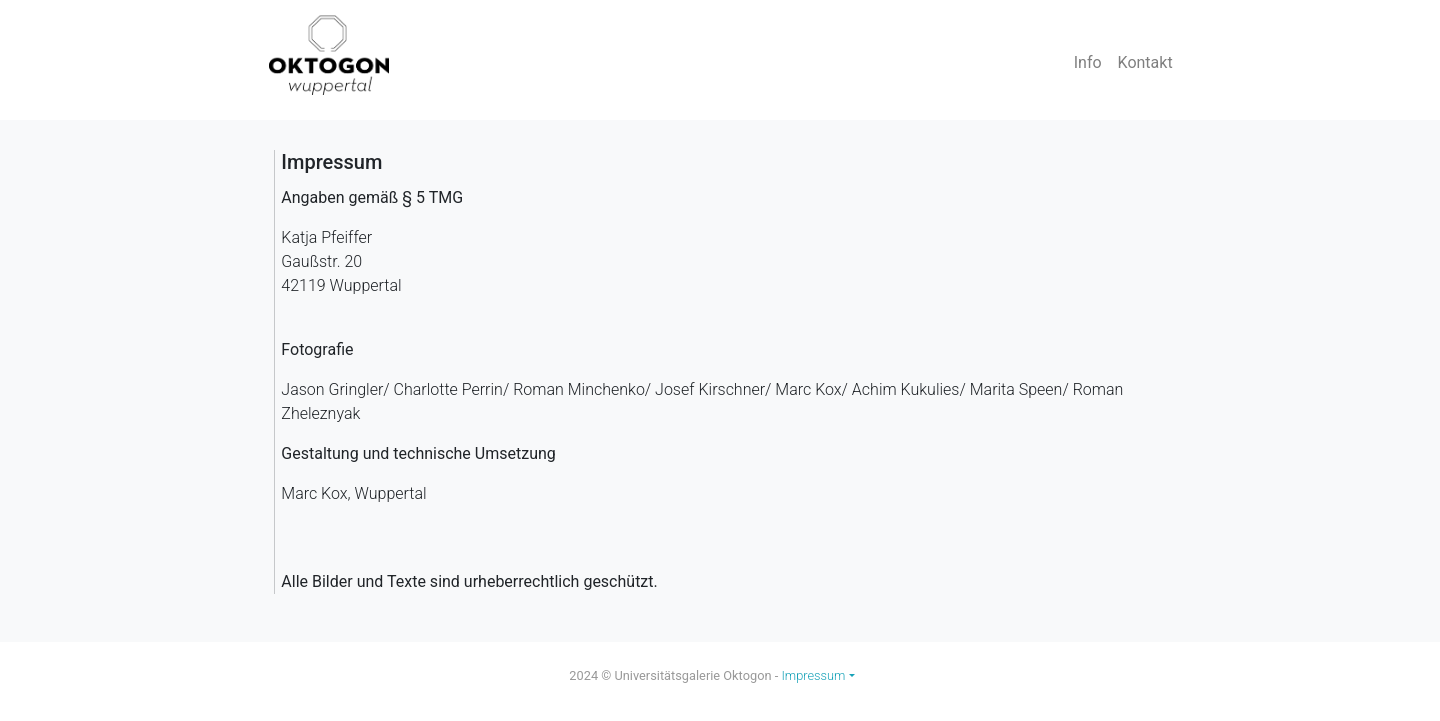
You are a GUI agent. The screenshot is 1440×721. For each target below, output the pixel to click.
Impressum (813, 675)
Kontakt (1145, 62)
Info (1088, 62)
